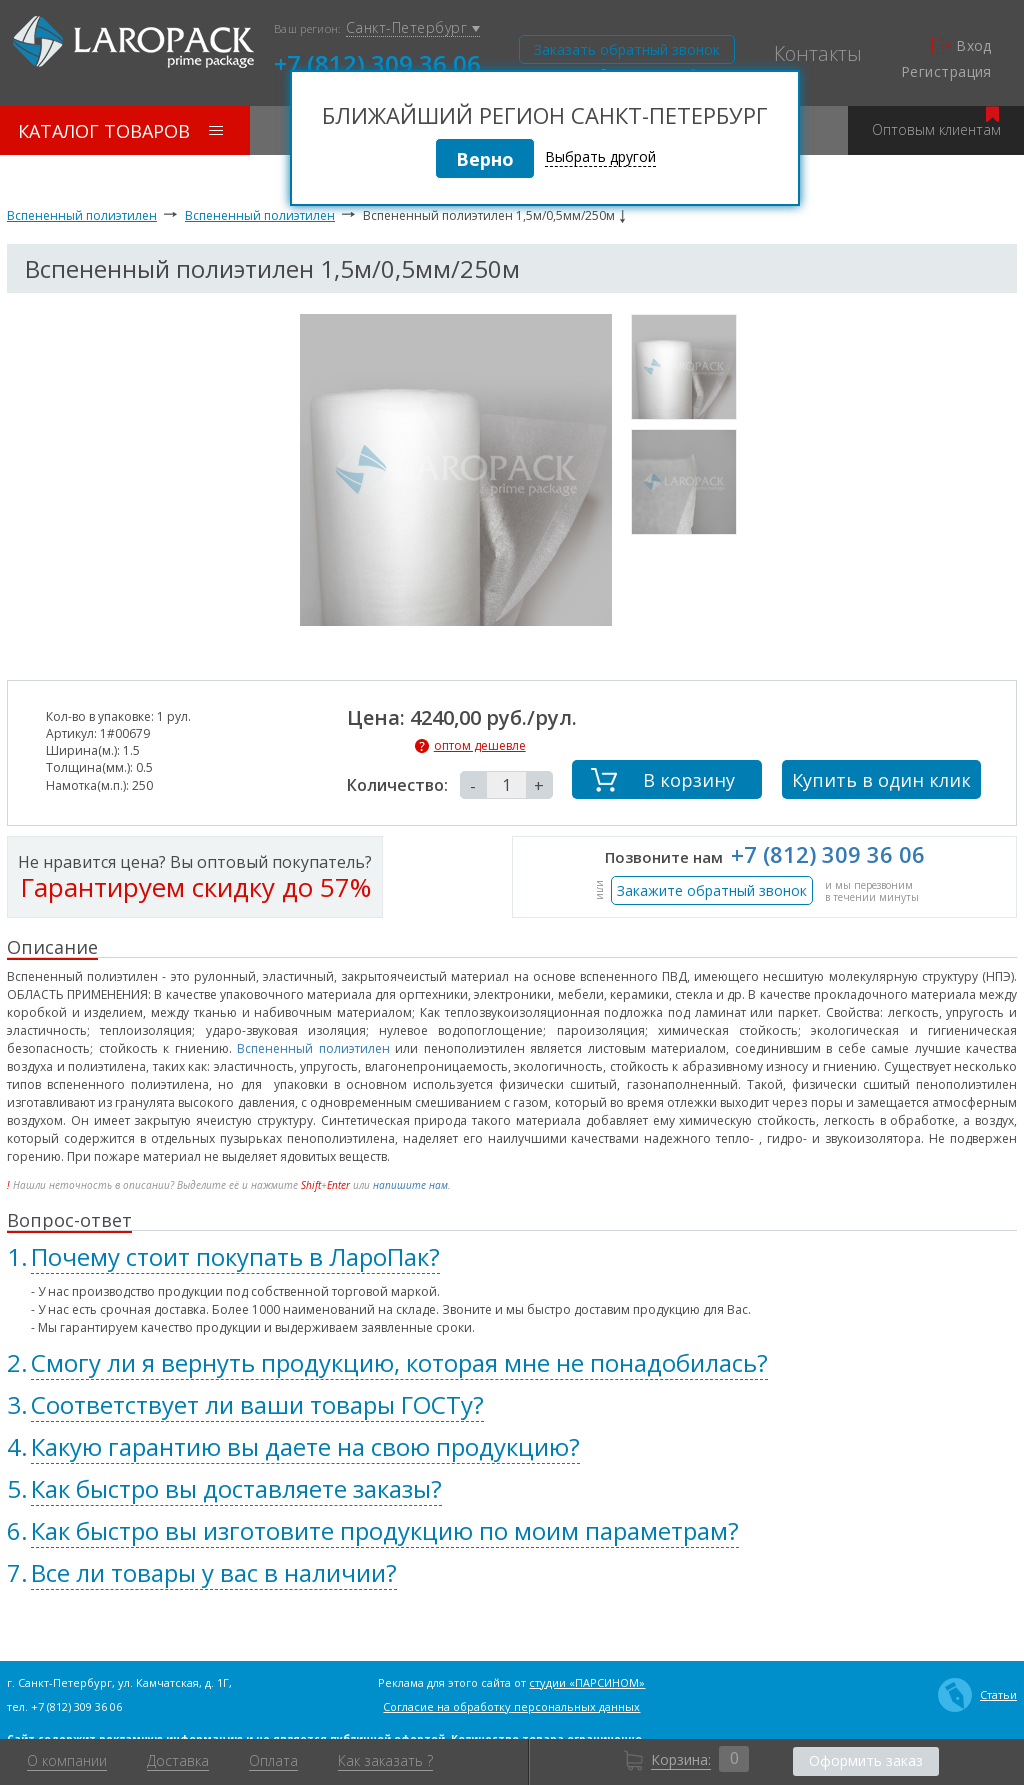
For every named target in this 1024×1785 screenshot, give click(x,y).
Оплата (273, 1761)
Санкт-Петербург (413, 28)
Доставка (178, 1761)
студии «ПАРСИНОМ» (587, 1682)
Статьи (977, 1695)
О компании (67, 1761)
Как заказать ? (385, 1761)
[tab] (512, 1257)
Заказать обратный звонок (627, 49)
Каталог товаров (120, 131)
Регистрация (946, 72)
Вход (962, 46)
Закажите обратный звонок (712, 890)
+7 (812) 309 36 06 (377, 62)
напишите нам (410, 1185)
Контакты (818, 54)
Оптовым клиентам (936, 122)
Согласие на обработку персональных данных (511, 1706)
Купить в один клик (881, 780)
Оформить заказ (866, 1760)
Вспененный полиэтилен (82, 215)
